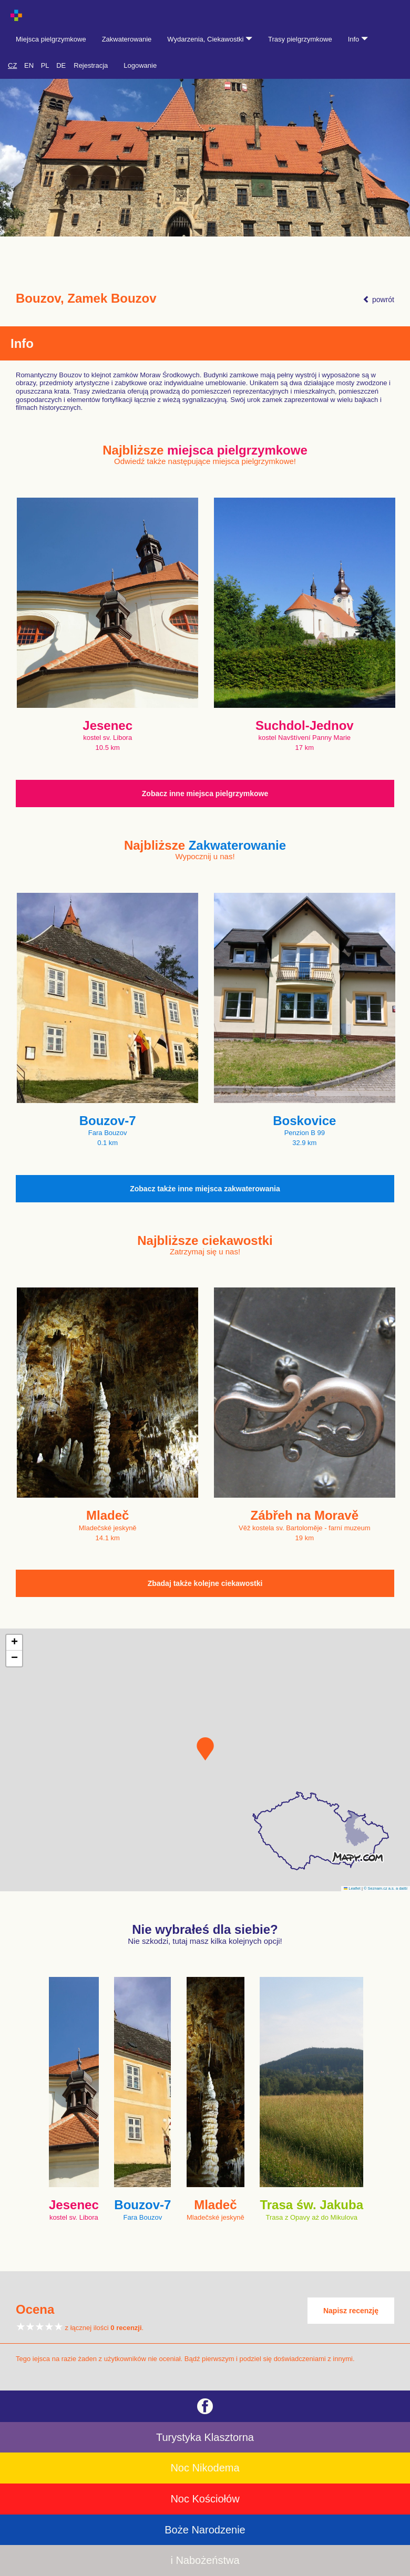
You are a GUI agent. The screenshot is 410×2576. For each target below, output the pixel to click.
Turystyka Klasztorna (205, 2437)
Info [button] (358, 39)
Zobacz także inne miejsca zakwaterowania (205, 1188)
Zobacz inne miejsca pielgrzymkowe (205, 793)
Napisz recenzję (350, 2310)
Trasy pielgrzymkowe (300, 39)
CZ (12, 65)
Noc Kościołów (204, 2499)
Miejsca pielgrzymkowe (51, 39)
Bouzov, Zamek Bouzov (86, 298)
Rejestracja (91, 65)
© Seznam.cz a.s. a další (385, 1888)
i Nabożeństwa (204, 2560)
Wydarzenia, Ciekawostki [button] (209, 39)
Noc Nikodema (204, 2468)
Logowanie (140, 65)
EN (29, 65)
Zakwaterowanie (127, 39)
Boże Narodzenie (205, 2530)
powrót (378, 299)
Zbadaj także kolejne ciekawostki (205, 1583)
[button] (205, 1748)
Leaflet (352, 1888)
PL (45, 65)
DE (61, 65)
